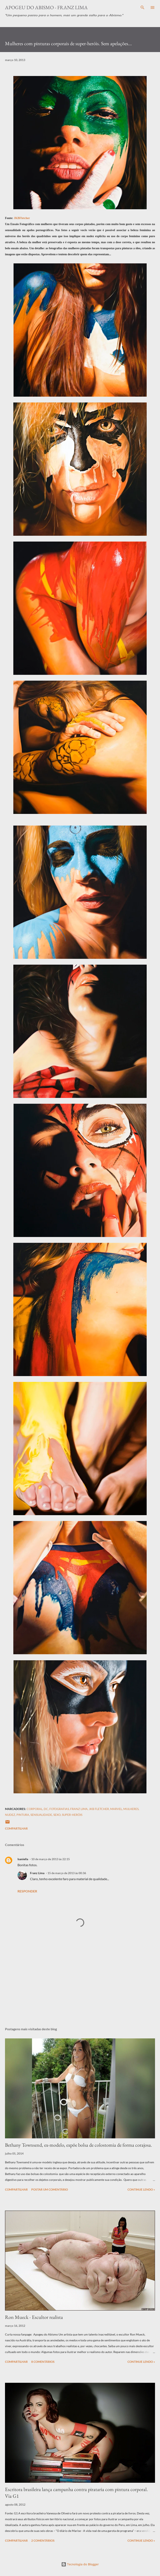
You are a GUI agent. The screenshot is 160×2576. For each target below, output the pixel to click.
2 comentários (43, 2540)
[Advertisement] (80, 1984)
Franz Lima (79, 1809)
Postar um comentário (49, 2189)
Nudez (10, 1814)
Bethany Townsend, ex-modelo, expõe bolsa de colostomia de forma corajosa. (78, 2145)
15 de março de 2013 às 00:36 (67, 1873)
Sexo (57, 1814)
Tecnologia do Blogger (80, 2564)
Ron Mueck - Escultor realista (34, 2317)
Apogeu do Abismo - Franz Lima (46, 7)
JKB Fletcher (99, 1809)
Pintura (22, 1814)
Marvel (116, 1809)
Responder (27, 1891)
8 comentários (43, 2361)
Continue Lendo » (141, 2189)
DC (46, 1809)
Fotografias (59, 1809)
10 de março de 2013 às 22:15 (50, 1859)
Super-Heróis (72, 1814)
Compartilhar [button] (16, 1828)
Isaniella (23, 1859)
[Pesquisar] (142, 7)
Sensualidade (41, 1814)
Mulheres (131, 1809)
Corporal (34, 1809)
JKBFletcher (22, 218)
